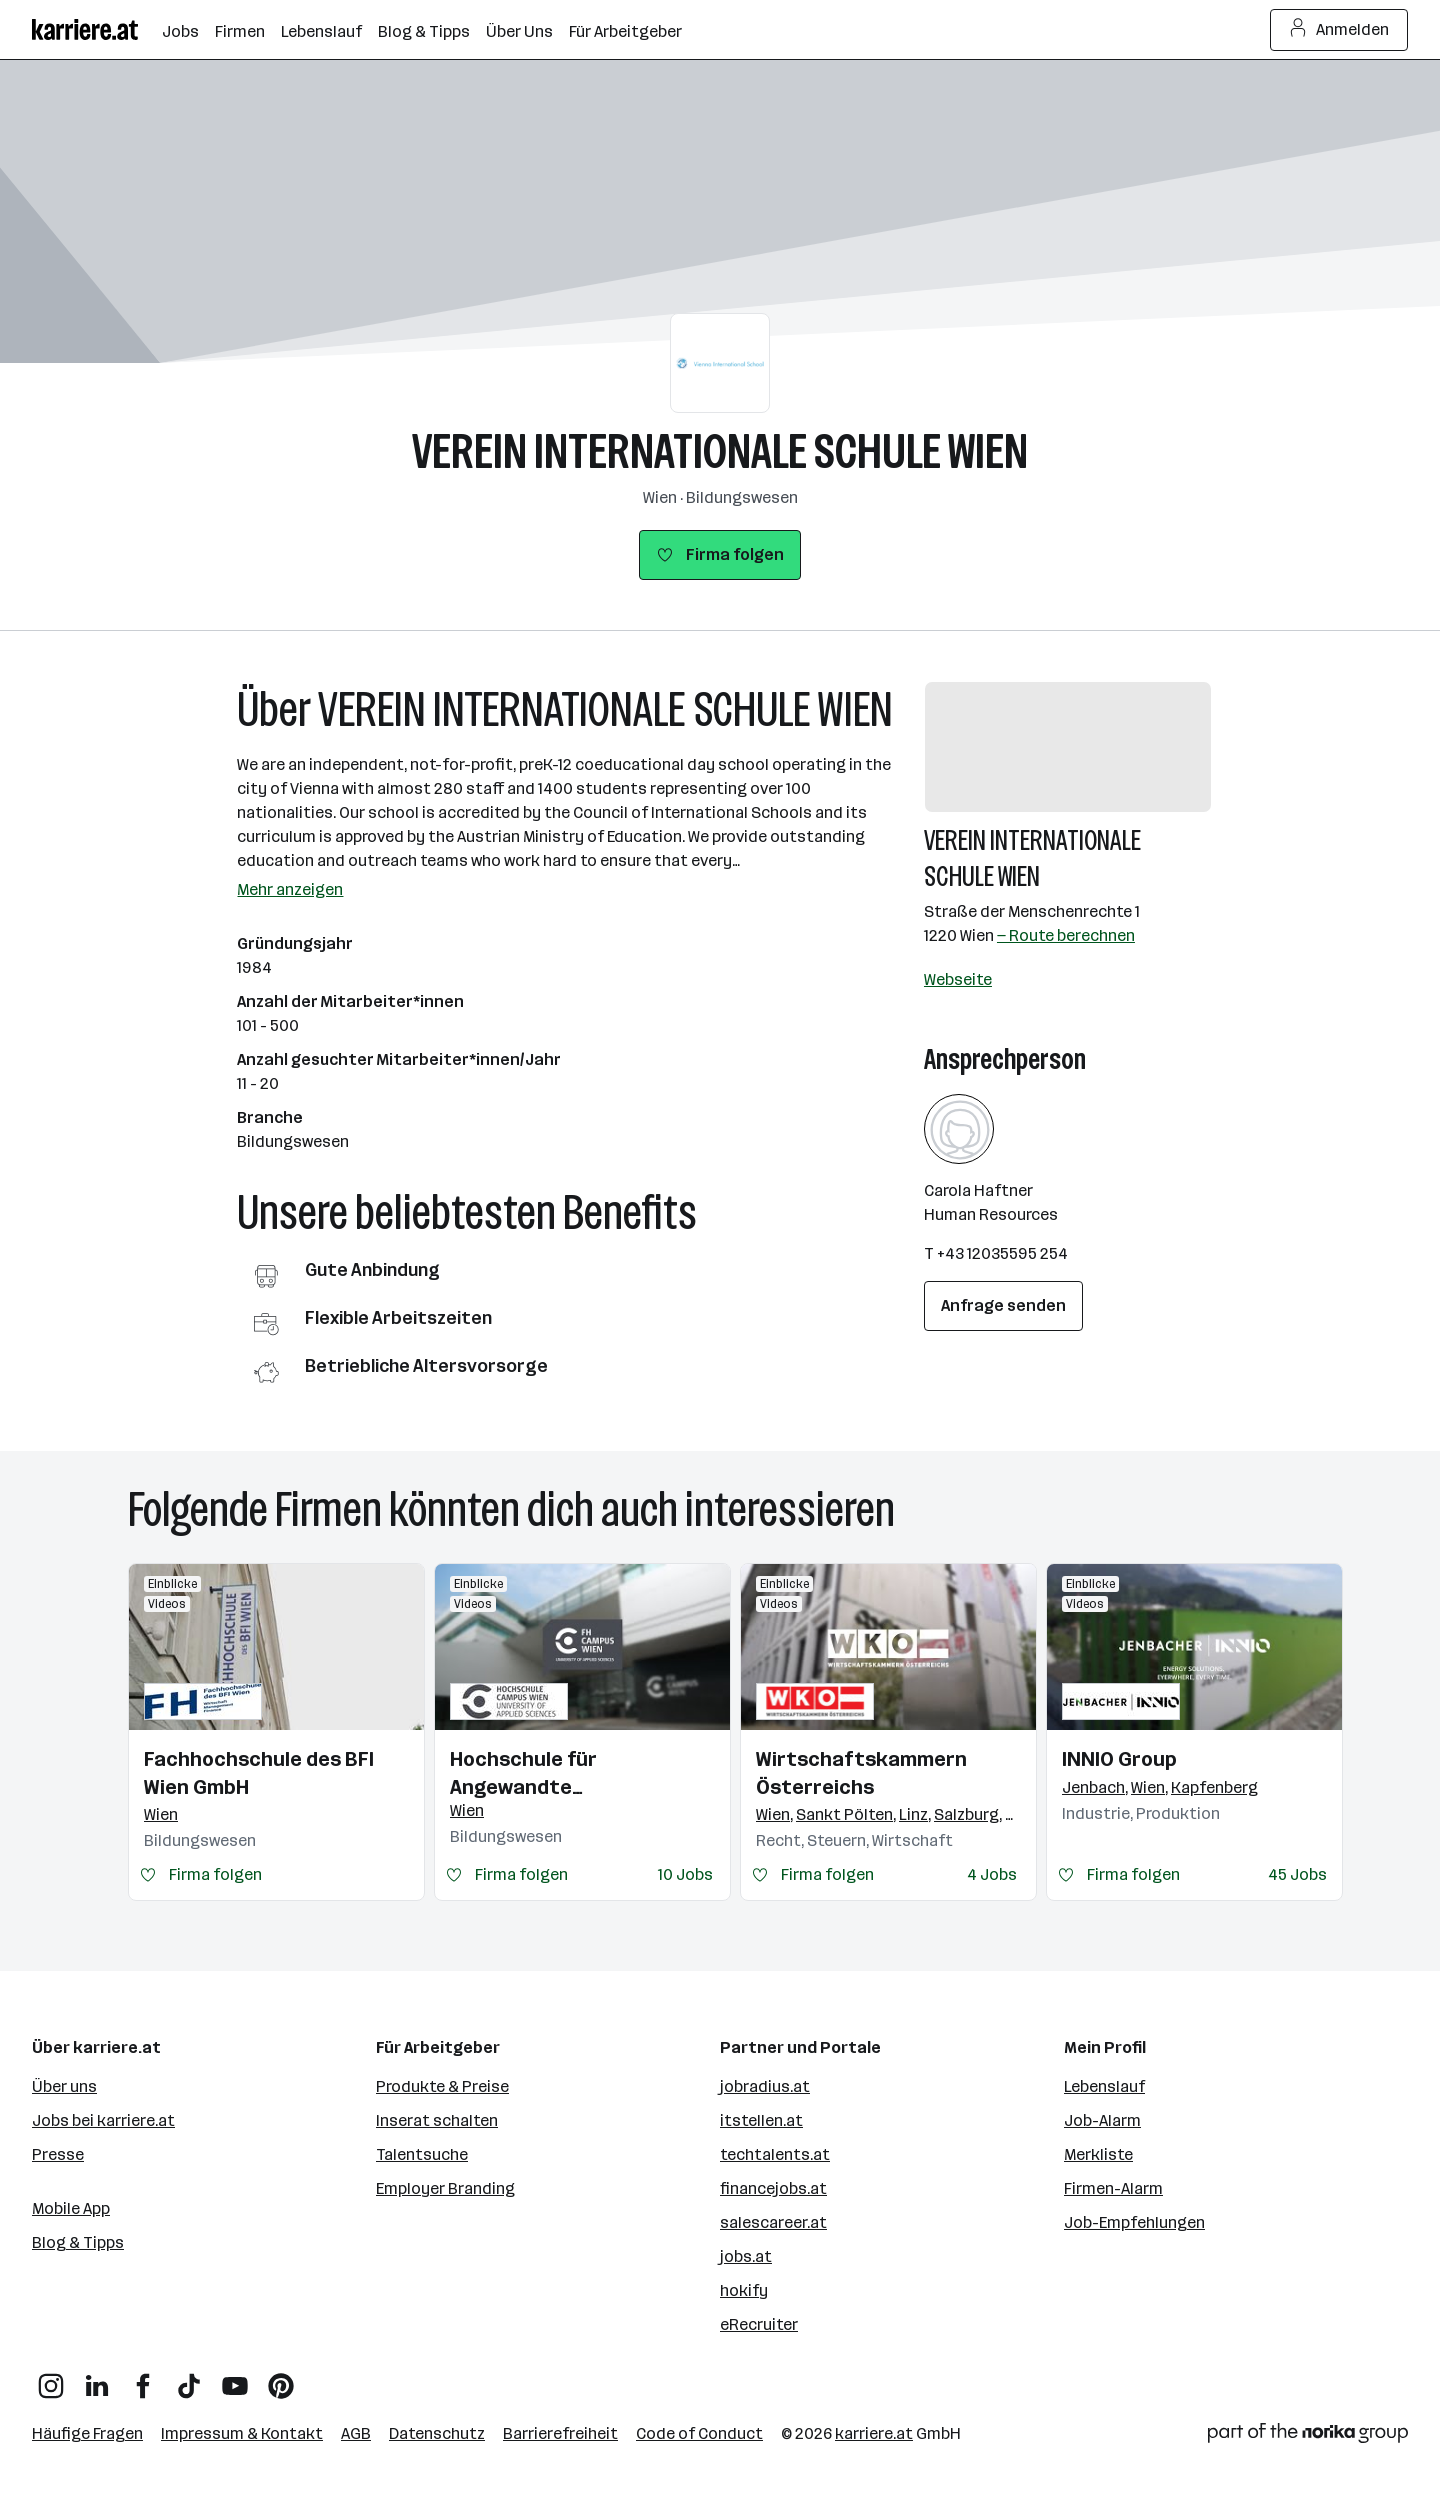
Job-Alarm (1102, 2120)
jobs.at (746, 2256)
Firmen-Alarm (1113, 2188)
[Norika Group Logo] (1308, 2436)
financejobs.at (773, 2188)
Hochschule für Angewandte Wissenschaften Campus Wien (570, 1774)
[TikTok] (189, 2378)
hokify (744, 2290)
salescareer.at (773, 2222)
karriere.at (874, 2433)
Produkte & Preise (442, 2086)
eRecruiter (759, 2324)
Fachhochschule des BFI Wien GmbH (259, 1773)
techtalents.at (775, 2154)
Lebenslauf (1104, 2086)
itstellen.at (761, 2120)
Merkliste (1098, 2154)
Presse (58, 2154)
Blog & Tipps (78, 2242)
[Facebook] (143, 2378)
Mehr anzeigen (290, 889)
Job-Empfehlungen (1134, 2222)
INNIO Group (1119, 1759)
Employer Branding (445, 2188)
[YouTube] (235, 2378)
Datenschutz (437, 2433)
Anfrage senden (1003, 1305)
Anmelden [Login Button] (1339, 30)
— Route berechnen (1066, 935)
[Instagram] (51, 2378)
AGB (356, 2433)
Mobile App (71, 2208)
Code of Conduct (699, 2433)
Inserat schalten (437, 2120)
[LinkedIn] (97, 2378)
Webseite (958, 979)
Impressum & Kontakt (242, 2433)
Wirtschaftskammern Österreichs (861, 1773)
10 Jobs (685, 1874)
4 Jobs (992, 1874)
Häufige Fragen (87, 2433)
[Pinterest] (281, 2378)
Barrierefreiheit (560, 2433)
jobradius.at (765, 2086)
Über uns (64, 2086)
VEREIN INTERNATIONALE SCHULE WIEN (720, 451)
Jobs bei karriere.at (103, 2120)
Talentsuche (422, 2154)
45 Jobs (1297, 1874)
